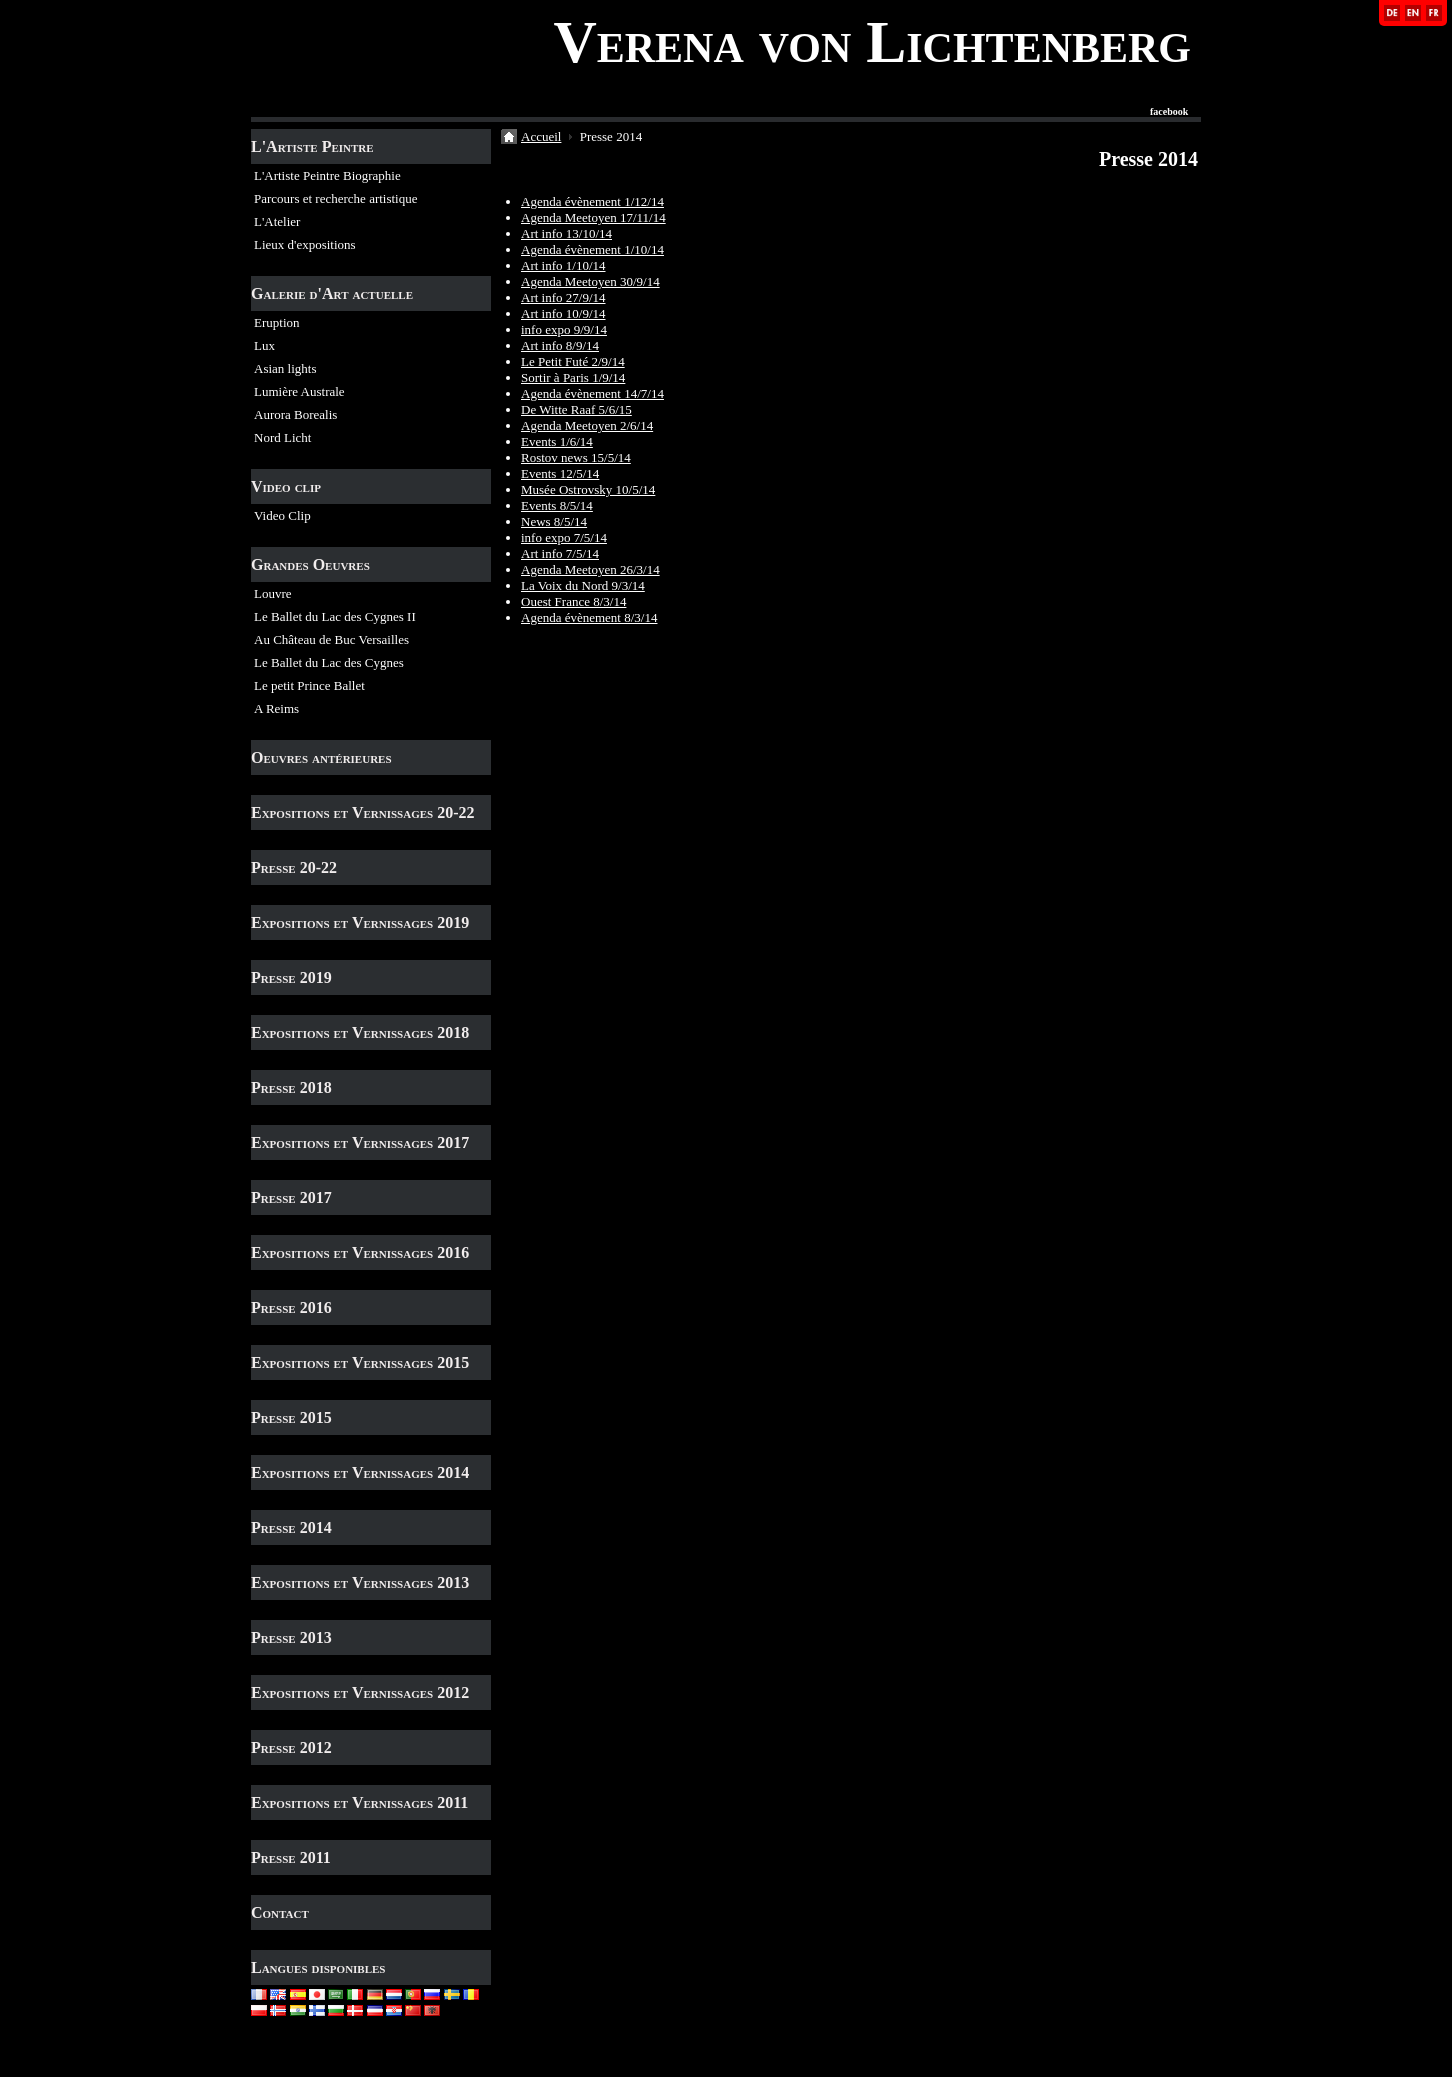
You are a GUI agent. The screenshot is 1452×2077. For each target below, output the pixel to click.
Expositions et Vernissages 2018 (360, 1032)
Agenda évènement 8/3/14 (589, 617)
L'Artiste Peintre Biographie (327, 175)
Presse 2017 (291, 1197)
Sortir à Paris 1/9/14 (573, 377)
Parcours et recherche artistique (336, 198)
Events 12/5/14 (560, 473)
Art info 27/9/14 (563, 297)
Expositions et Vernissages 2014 (360, 1472)
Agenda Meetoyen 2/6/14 (587, 425)
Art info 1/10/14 (563, 265)
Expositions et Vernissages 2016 (360, 1252)
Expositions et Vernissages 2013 (360, 1582)
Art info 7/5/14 (560, 553)
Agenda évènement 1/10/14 (592, 249)
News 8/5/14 (554, 521)
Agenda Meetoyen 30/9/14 (590, 281)
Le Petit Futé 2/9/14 (573, 361)
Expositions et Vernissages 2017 (360, 1142)
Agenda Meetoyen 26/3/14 (590, 569)
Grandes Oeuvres (310, 564)
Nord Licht (282, 437)
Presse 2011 (291, 1857)
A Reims (276, 708)
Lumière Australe (299, 391)
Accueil (541, 136)
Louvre (273, 593)
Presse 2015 (291, 1417)
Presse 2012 (291, 1747)
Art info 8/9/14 (560, 345)
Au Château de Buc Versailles (331, 639)
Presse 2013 (291, 1637)
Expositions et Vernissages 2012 (360, 1692)
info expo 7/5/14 (564, 537)
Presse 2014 (291, 1527)
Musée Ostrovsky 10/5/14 (588, 489)
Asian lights (285, 368)
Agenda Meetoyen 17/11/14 (593, 217)
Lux (264, 345)
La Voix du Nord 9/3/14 (583, 585)
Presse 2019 (291, 977)
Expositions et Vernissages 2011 (359, 1802)
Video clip (286, 486)
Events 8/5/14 (557, 505)
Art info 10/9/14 (563, 313)
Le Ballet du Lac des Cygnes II (335, 616)
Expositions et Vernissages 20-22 (363, 812)
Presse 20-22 (294, 867)
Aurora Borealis (295, 414)
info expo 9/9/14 (564, 329)
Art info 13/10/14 (566, 233)
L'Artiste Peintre (312, 146)
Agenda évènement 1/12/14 (592, 201)
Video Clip (282, 515)
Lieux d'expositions (305, 244)
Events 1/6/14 (557, 441)
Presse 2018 (291, 1087)
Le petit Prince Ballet (309, 685)
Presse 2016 (291, 1307)
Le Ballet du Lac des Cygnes (329, 662)
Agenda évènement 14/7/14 (592, 393)
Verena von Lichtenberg (872, 42)
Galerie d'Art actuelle (332, 293)
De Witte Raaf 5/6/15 (576, 409)
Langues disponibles (318, 1967)
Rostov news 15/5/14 (576, 457)
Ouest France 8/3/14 (573, 601)
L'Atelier (277, 221)
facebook (1169, 112)
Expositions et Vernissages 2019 (360, 922)
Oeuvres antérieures (321, 757)
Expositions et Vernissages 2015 (360, 1362)
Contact (280, 1912)
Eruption (277, 322)
